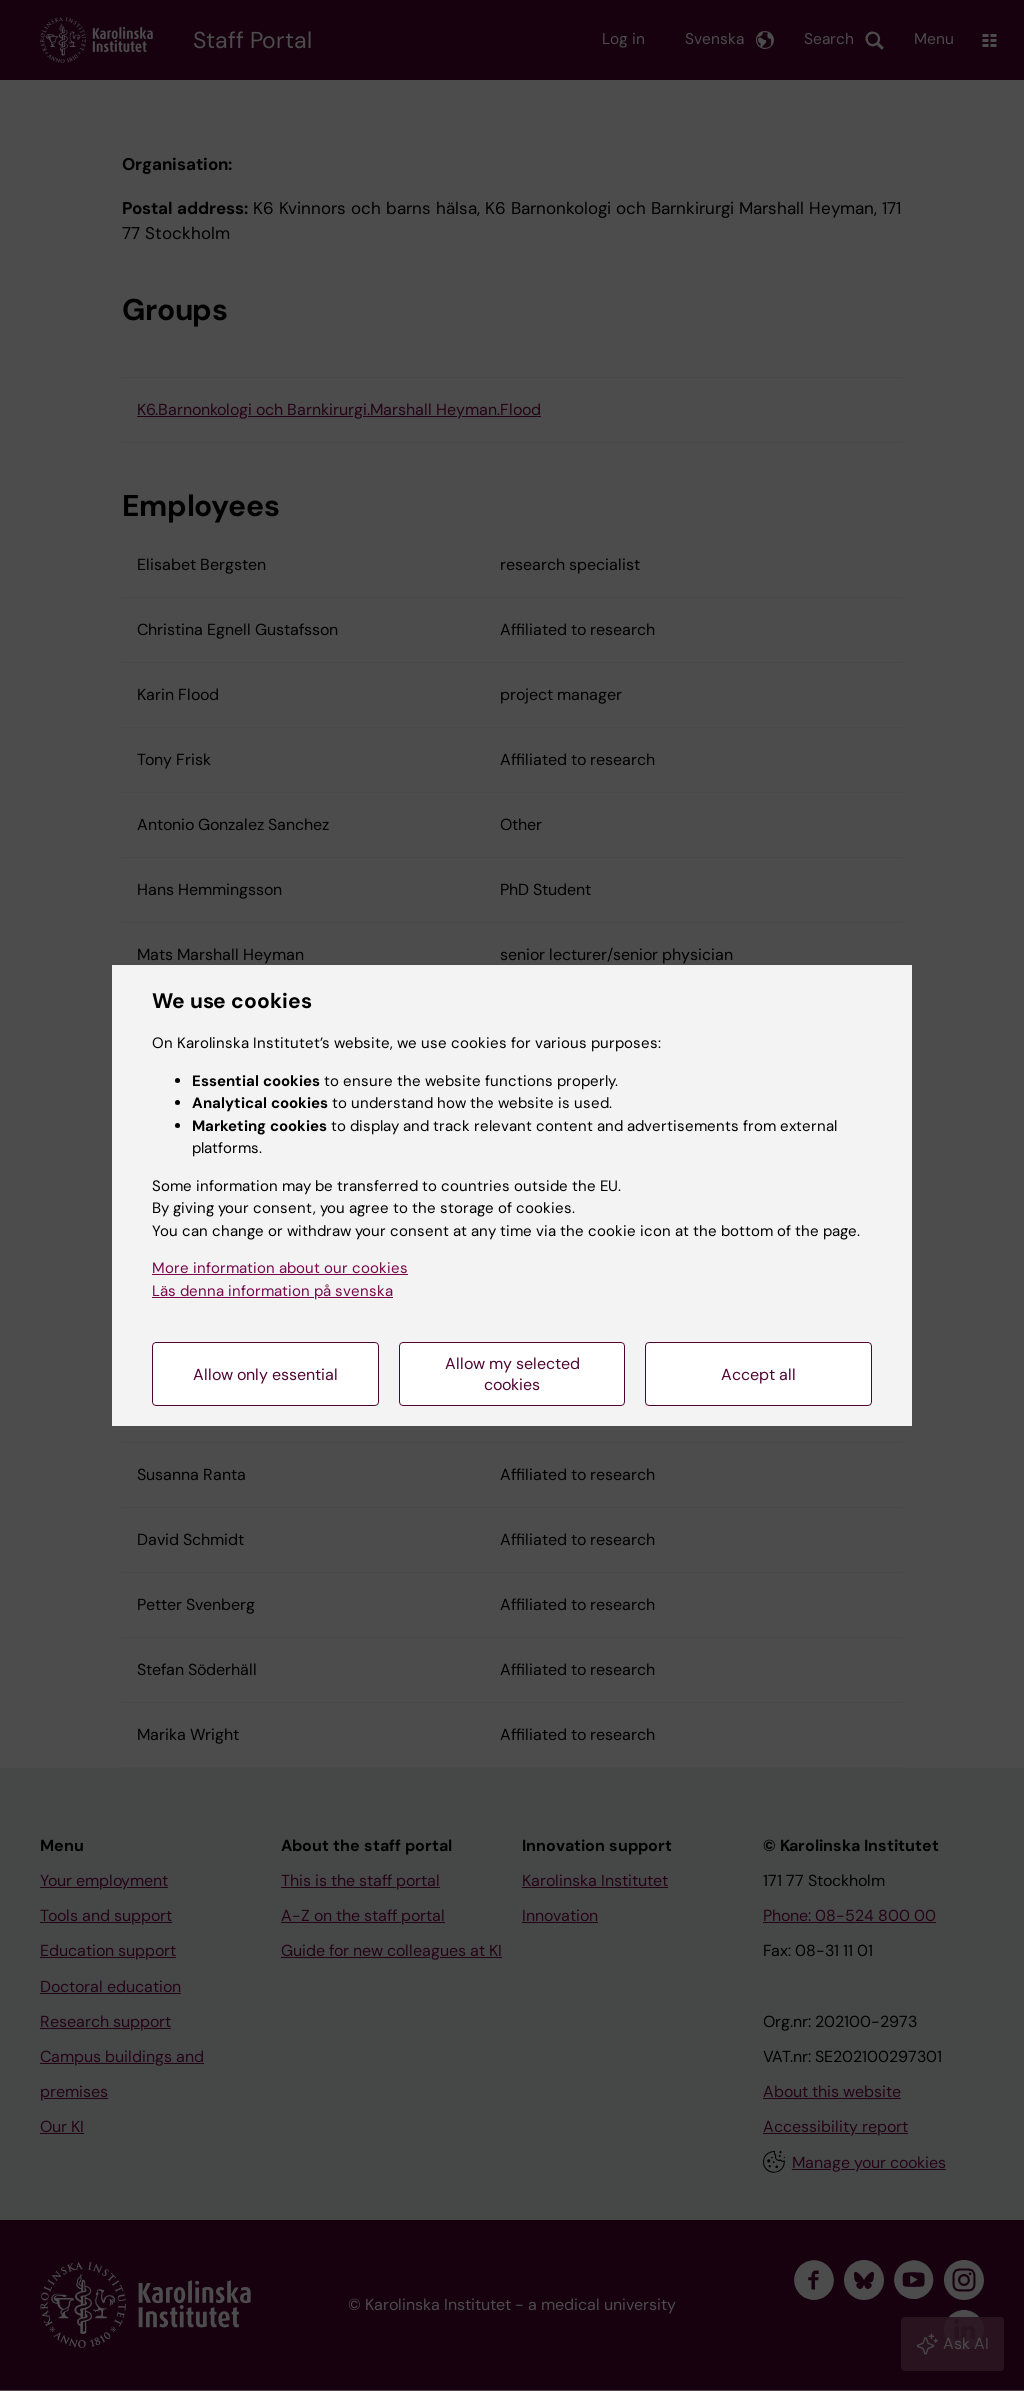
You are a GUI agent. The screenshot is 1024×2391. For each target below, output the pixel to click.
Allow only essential (265, 1374)
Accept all (758, 1374)
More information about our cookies (280, 1268)
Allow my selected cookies (512, 1374)
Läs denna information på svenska (272, 1291)
